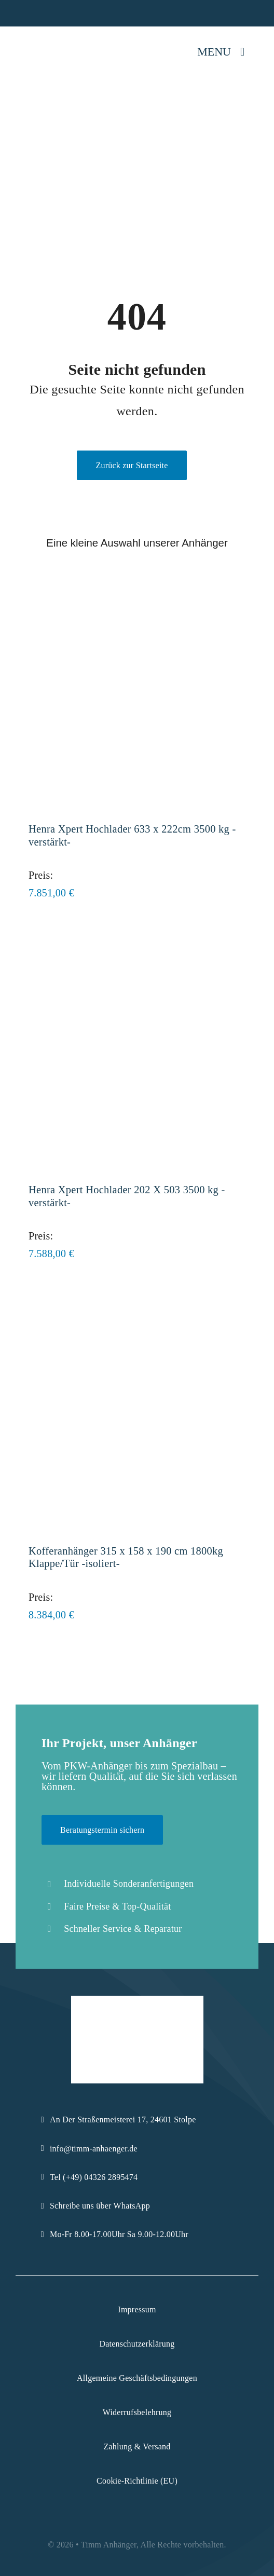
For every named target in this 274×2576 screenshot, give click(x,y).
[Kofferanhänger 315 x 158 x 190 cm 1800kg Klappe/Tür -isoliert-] (137, 1308)
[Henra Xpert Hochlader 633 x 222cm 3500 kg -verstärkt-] (137, 586)
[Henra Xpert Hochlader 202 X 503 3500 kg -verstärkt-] (137, 947)
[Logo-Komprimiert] (45, 36)
